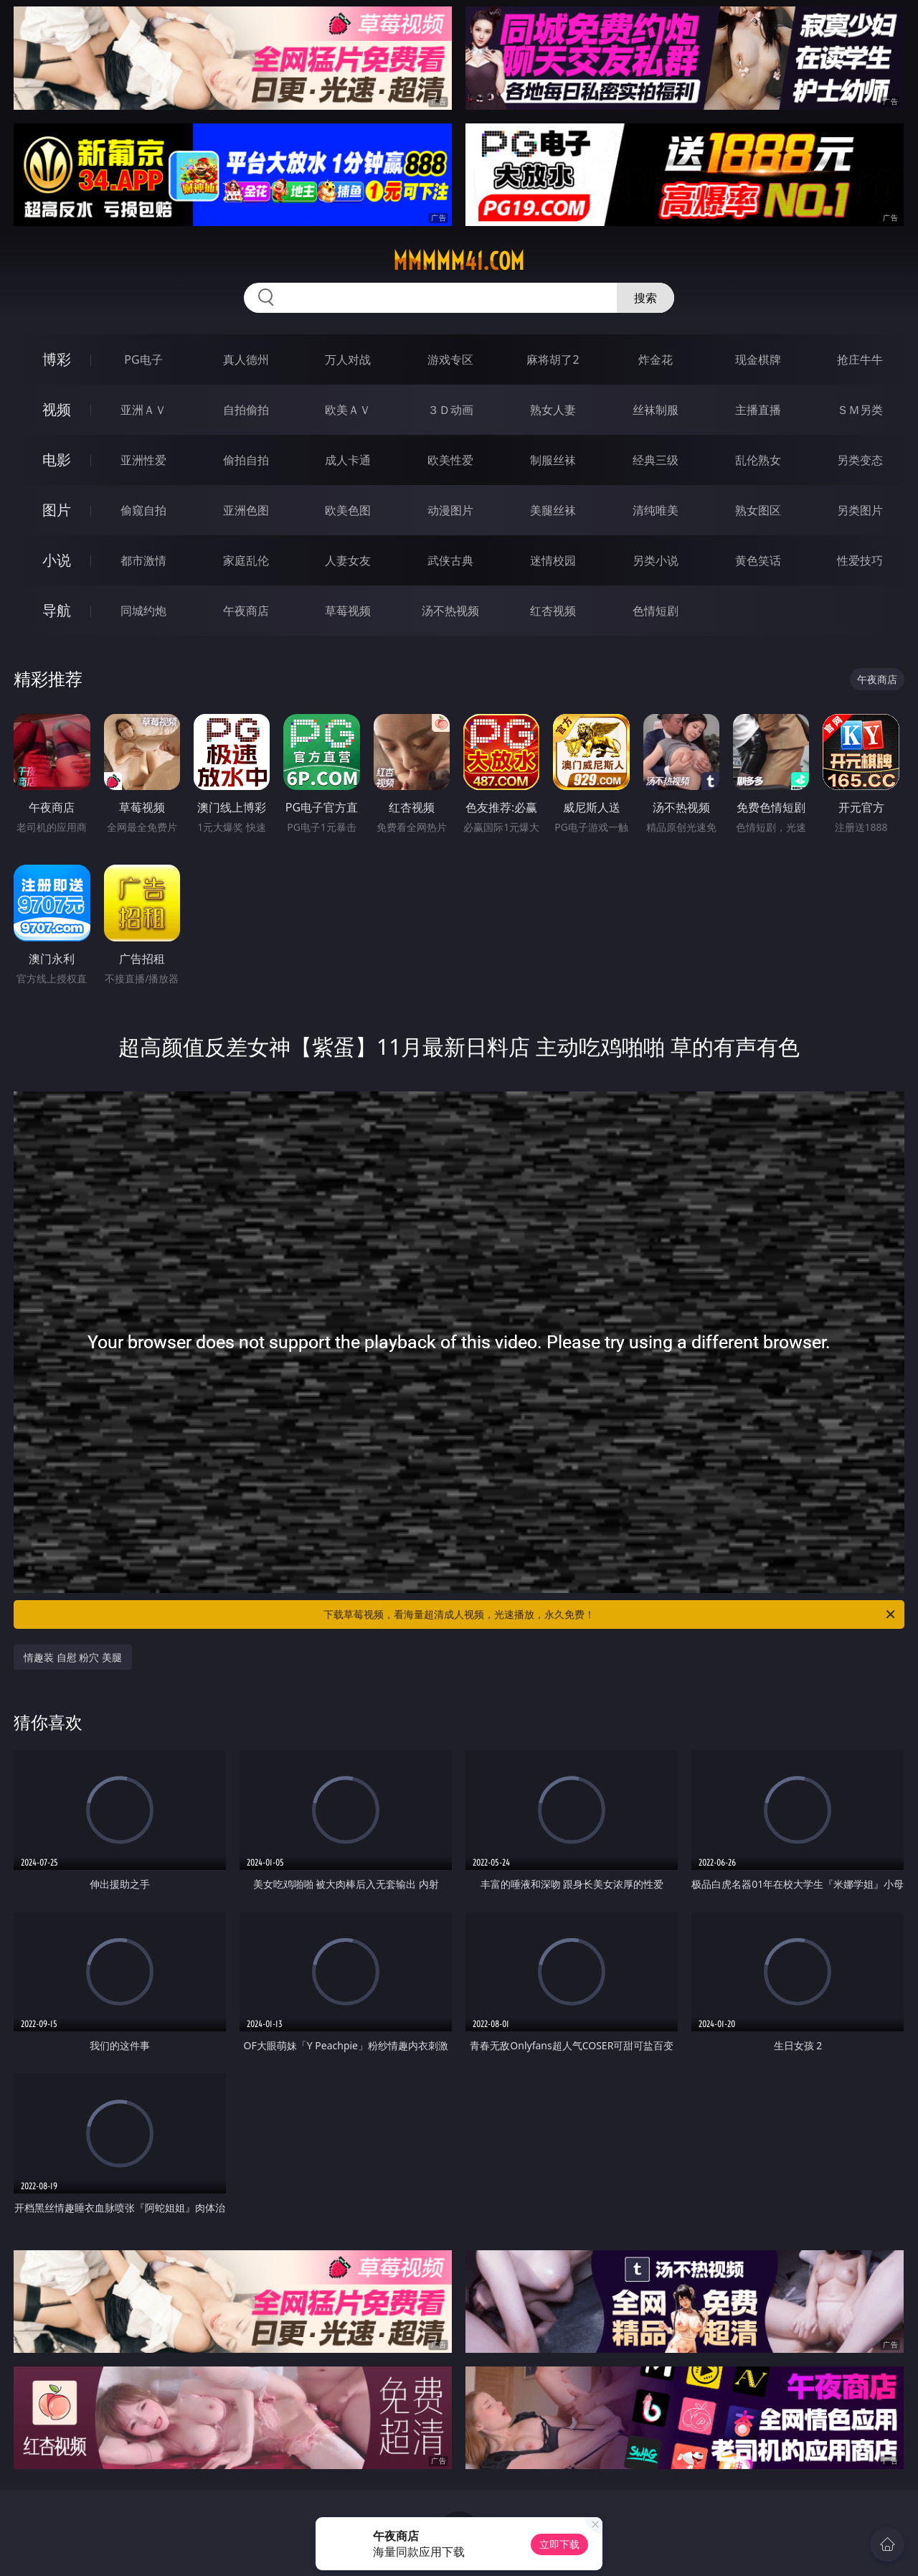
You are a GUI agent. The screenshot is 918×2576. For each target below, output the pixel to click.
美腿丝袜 (553, 510)
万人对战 (348, 359)
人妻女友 (348, 560)
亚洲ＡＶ (143, 410)
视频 (56, 409)
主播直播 (758, 410)
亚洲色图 (246, 510)
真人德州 (246, 359)
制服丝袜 (553, 460)
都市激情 (143, 560)
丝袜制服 (655, 410)
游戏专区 (450, 359)
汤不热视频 (450, 611)
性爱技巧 (860, 560)
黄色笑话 (758, 560)
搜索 (645, 298)
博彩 (56, 359)
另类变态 (860, 460)
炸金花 (655, 359)
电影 (56, 459)
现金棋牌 (758, 359)
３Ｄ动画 (450, 410)
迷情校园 (553, 560)
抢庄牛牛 (860, 359)
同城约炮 (143, 611)
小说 (56, 560)
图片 (56, 510)
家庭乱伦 (246, 560)
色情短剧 (655, 611)
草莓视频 (348, 611)
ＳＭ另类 (860, 410)
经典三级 (655, 460)
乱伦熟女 (758, 460)
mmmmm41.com (458, 261)
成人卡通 (348, 460)
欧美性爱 (450, 460)
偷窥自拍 (143, 510)
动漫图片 (450, 510)
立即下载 (559, 2544)
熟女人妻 (553, 410)
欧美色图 (348, 510)
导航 (56, 610)
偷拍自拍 (246, 460)
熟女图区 (758, 510)
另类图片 (860, 510)
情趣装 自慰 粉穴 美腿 (73, 1657)
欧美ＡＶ (348, 410)
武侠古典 (450, 560)
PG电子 (143, 359)
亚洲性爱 (143, 460)
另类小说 (655, 560)
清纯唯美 (655, 510)
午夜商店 (246, 611)
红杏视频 (553, 611)
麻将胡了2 (552, 359)
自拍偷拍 (246, 410)
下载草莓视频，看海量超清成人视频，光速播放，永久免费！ (610, 1614)
